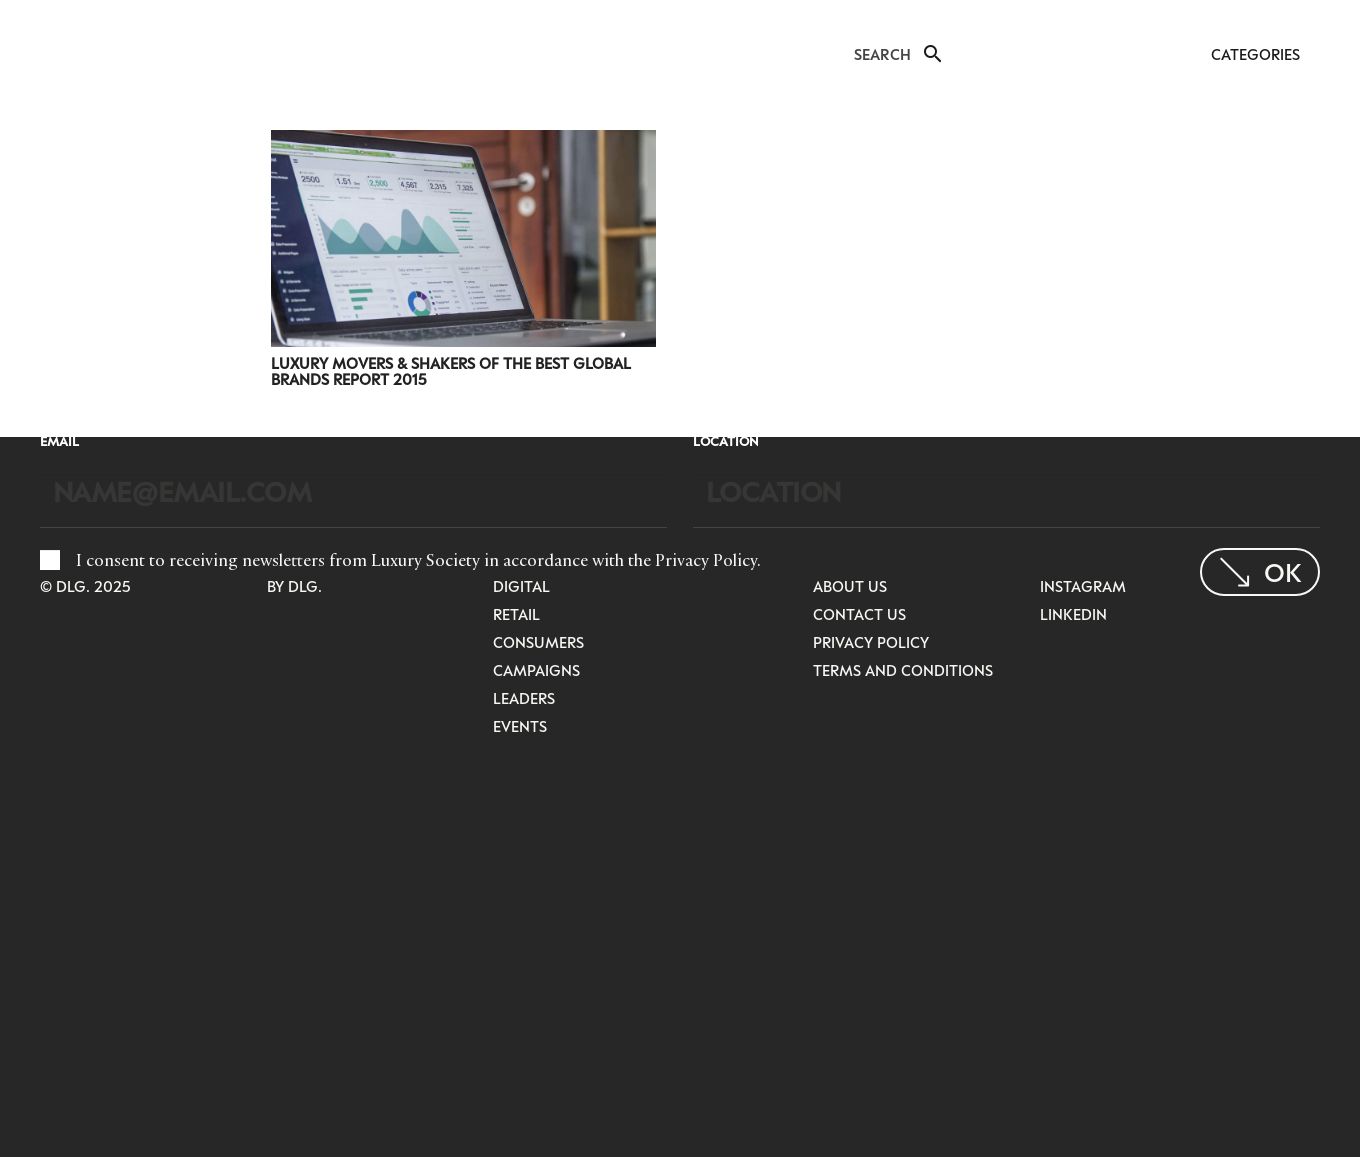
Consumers (538, 642)
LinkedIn (1073, 614)
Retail (516, 614)
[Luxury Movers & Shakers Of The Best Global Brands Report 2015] (463, 143)
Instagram (1083, 586)
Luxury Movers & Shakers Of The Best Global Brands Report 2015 (451, 371)
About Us (850, 586)
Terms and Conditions (903, 670)
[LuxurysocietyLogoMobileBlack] (57, 52)
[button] (931, 54)
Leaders (524, 698)
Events (520, 726)
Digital (521, 586)
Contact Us (859, 614)
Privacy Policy (706, 560)
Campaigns (536, 670)
